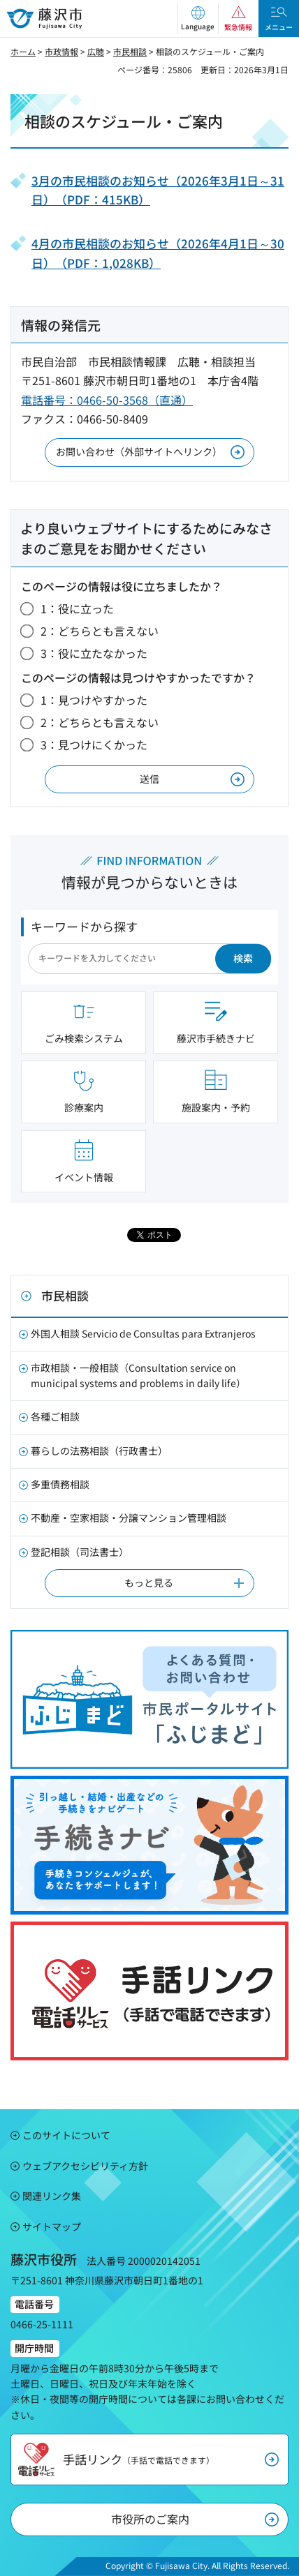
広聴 (95, 51)
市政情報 (61, 51)
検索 (243, 958)
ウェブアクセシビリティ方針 (85, 2166)
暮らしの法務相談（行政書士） (99, 1451)
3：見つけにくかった (94, 744)
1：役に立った (77, 608)
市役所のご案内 (150, 2518)
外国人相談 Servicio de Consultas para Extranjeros (143, 1333)
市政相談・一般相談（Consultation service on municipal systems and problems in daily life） (138, 1375)
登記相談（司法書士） (80, 1552)
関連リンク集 (51, 2196)
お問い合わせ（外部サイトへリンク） (139, 451)
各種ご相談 (55, 1416)
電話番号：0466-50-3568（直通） (107, 399)
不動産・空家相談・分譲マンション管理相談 (128, 1518)
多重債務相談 (60, 1484)
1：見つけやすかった (94, 699)
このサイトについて (66, 2135)
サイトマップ (51, 2226)
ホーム (23, 51)
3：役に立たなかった (94, 653)
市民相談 (130, 51)
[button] (197, 18)
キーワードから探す (84, 926)
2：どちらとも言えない (100, 630)
